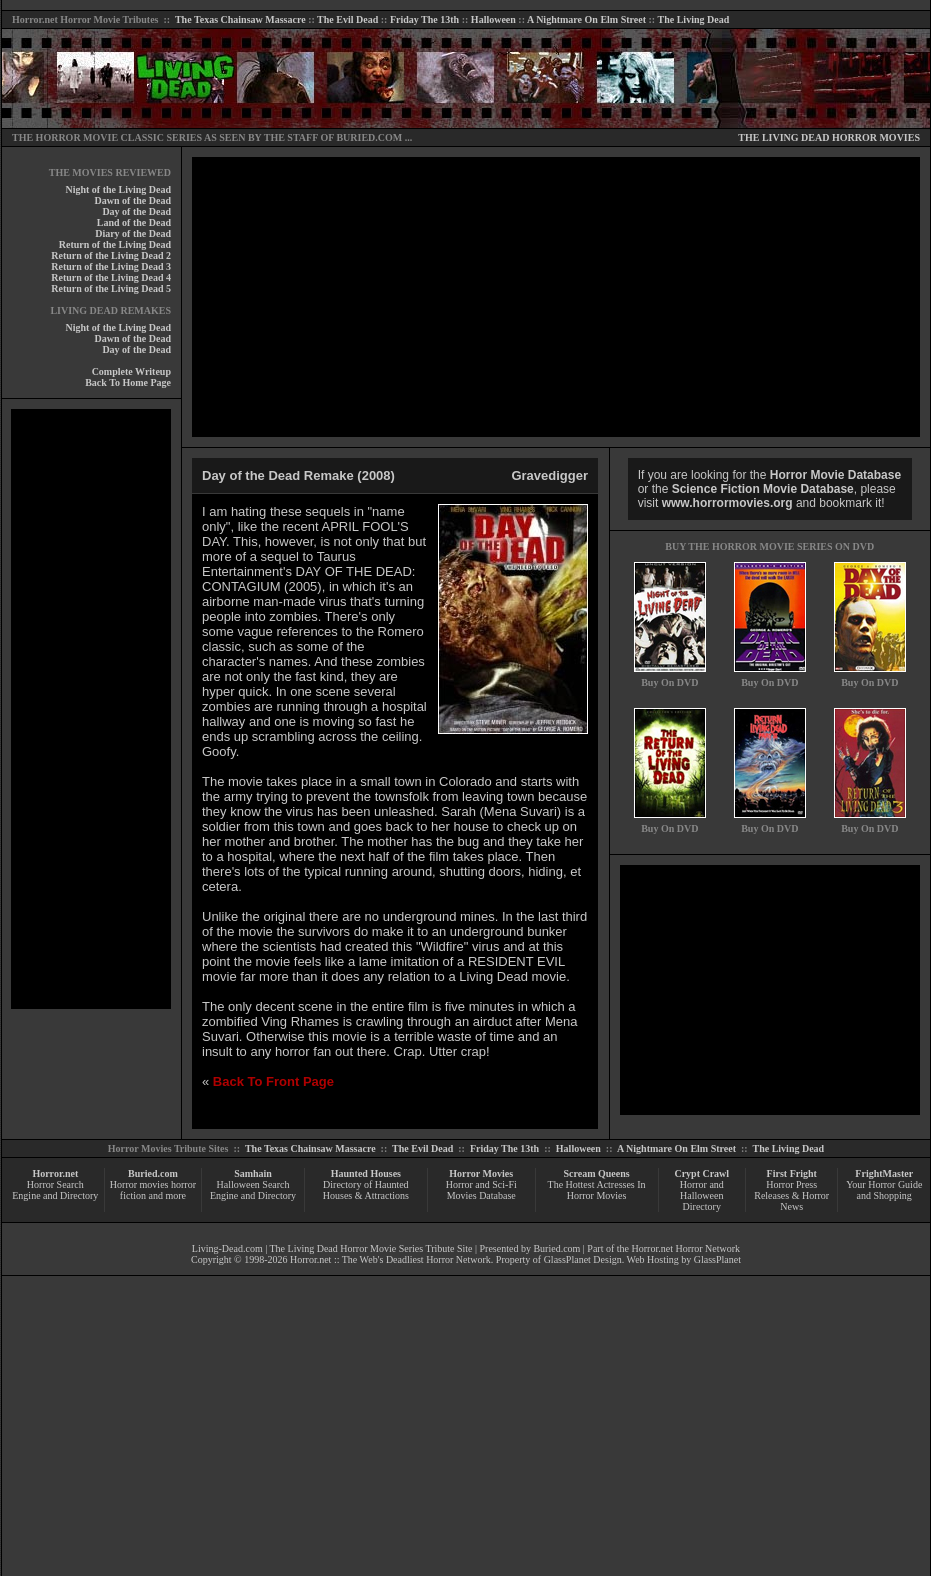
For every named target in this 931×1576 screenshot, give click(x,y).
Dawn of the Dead (133, 200)
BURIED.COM (369, 137)
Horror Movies (481, 1173)
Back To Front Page (273, 1081)
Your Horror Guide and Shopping (884, 1190)
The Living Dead (694, 19)
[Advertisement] (91, 709)
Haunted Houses (366, 1173)
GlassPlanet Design (583, 1259)
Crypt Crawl (701, 1173)
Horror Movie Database (835, 475)
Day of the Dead (136, 211)
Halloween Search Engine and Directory (253, 1190)
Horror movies (139, 1184)
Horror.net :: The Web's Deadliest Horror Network (390, 1259)
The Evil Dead (347, 19)
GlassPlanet (717, 1259)
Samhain (253, 1173)
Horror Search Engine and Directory (55, 1190)
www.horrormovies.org (727, 503)
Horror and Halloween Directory (702, 1195)
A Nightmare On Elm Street (586, 19)
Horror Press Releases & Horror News (791, 1195)
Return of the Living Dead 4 (111, 277)
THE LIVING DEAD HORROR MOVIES (829, 137)
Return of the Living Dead (115, 244)
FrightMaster (884, 1173)
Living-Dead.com (227, 1248)
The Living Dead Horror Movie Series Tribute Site (371, 1248)
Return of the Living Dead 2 (111, 255)
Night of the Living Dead (118, 189)
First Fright (792, 1173)
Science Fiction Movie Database (763, 489)
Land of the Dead (134, 222)
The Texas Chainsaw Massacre (240, 19)
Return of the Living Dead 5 (111, 288)
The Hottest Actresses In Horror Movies (597, 1190)
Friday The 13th (424, 19)
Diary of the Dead (133, 233)
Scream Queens (596, 1173)
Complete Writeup (131, 371)
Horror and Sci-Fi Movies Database (481, 1190)
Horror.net (35, 19)
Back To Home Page (128, 382)
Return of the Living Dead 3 (111, 266)
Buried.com (153, 1173)
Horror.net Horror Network (686, 1248)
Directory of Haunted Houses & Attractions (366, 1190)
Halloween (493, 19)
